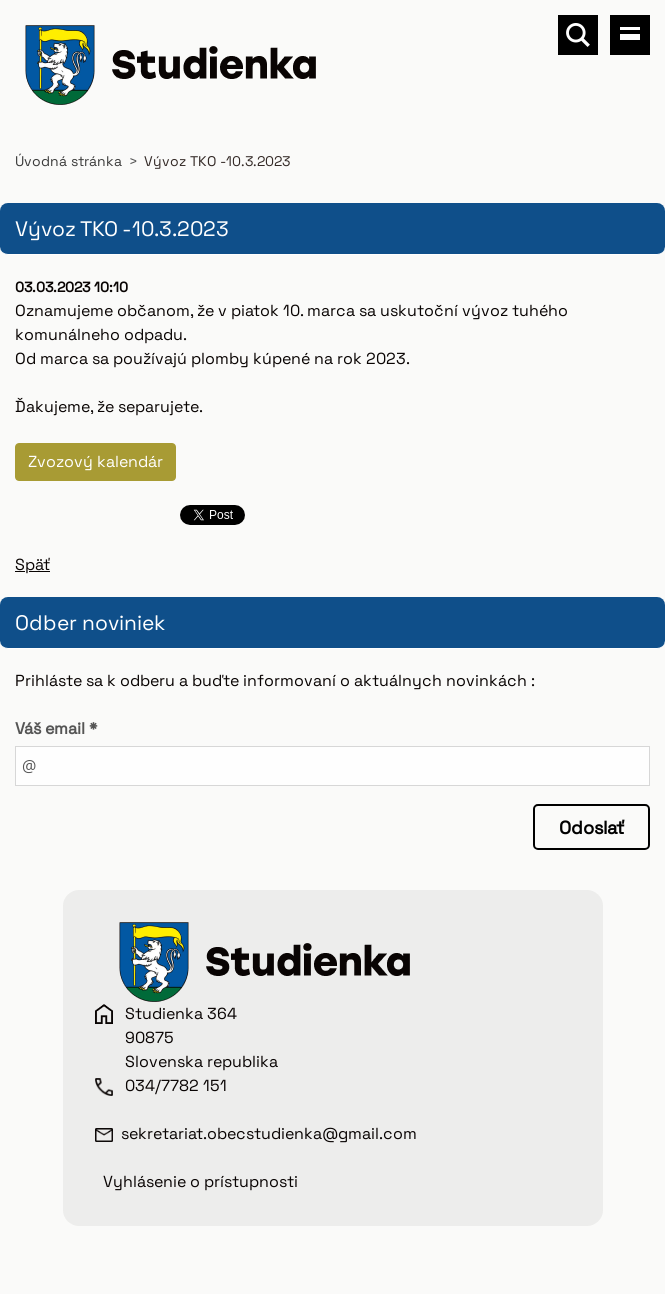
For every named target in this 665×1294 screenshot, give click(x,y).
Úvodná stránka (68, 161)
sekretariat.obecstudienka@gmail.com (269, 1133)
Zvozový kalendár (95, 461)
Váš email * (56, 728)
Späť (32, 564)
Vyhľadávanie (578, 35)
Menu (630, 35)
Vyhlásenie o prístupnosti (200, 1181)
